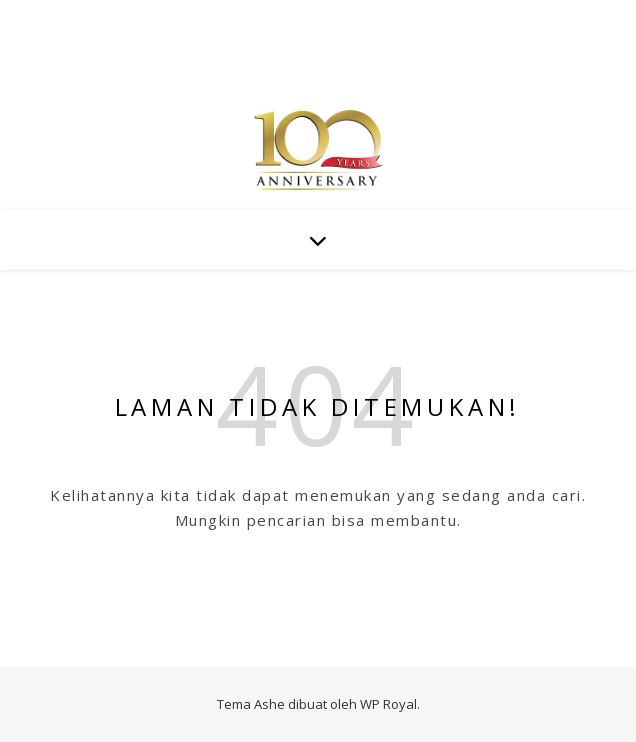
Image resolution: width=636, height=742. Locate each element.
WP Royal (388, 704)
